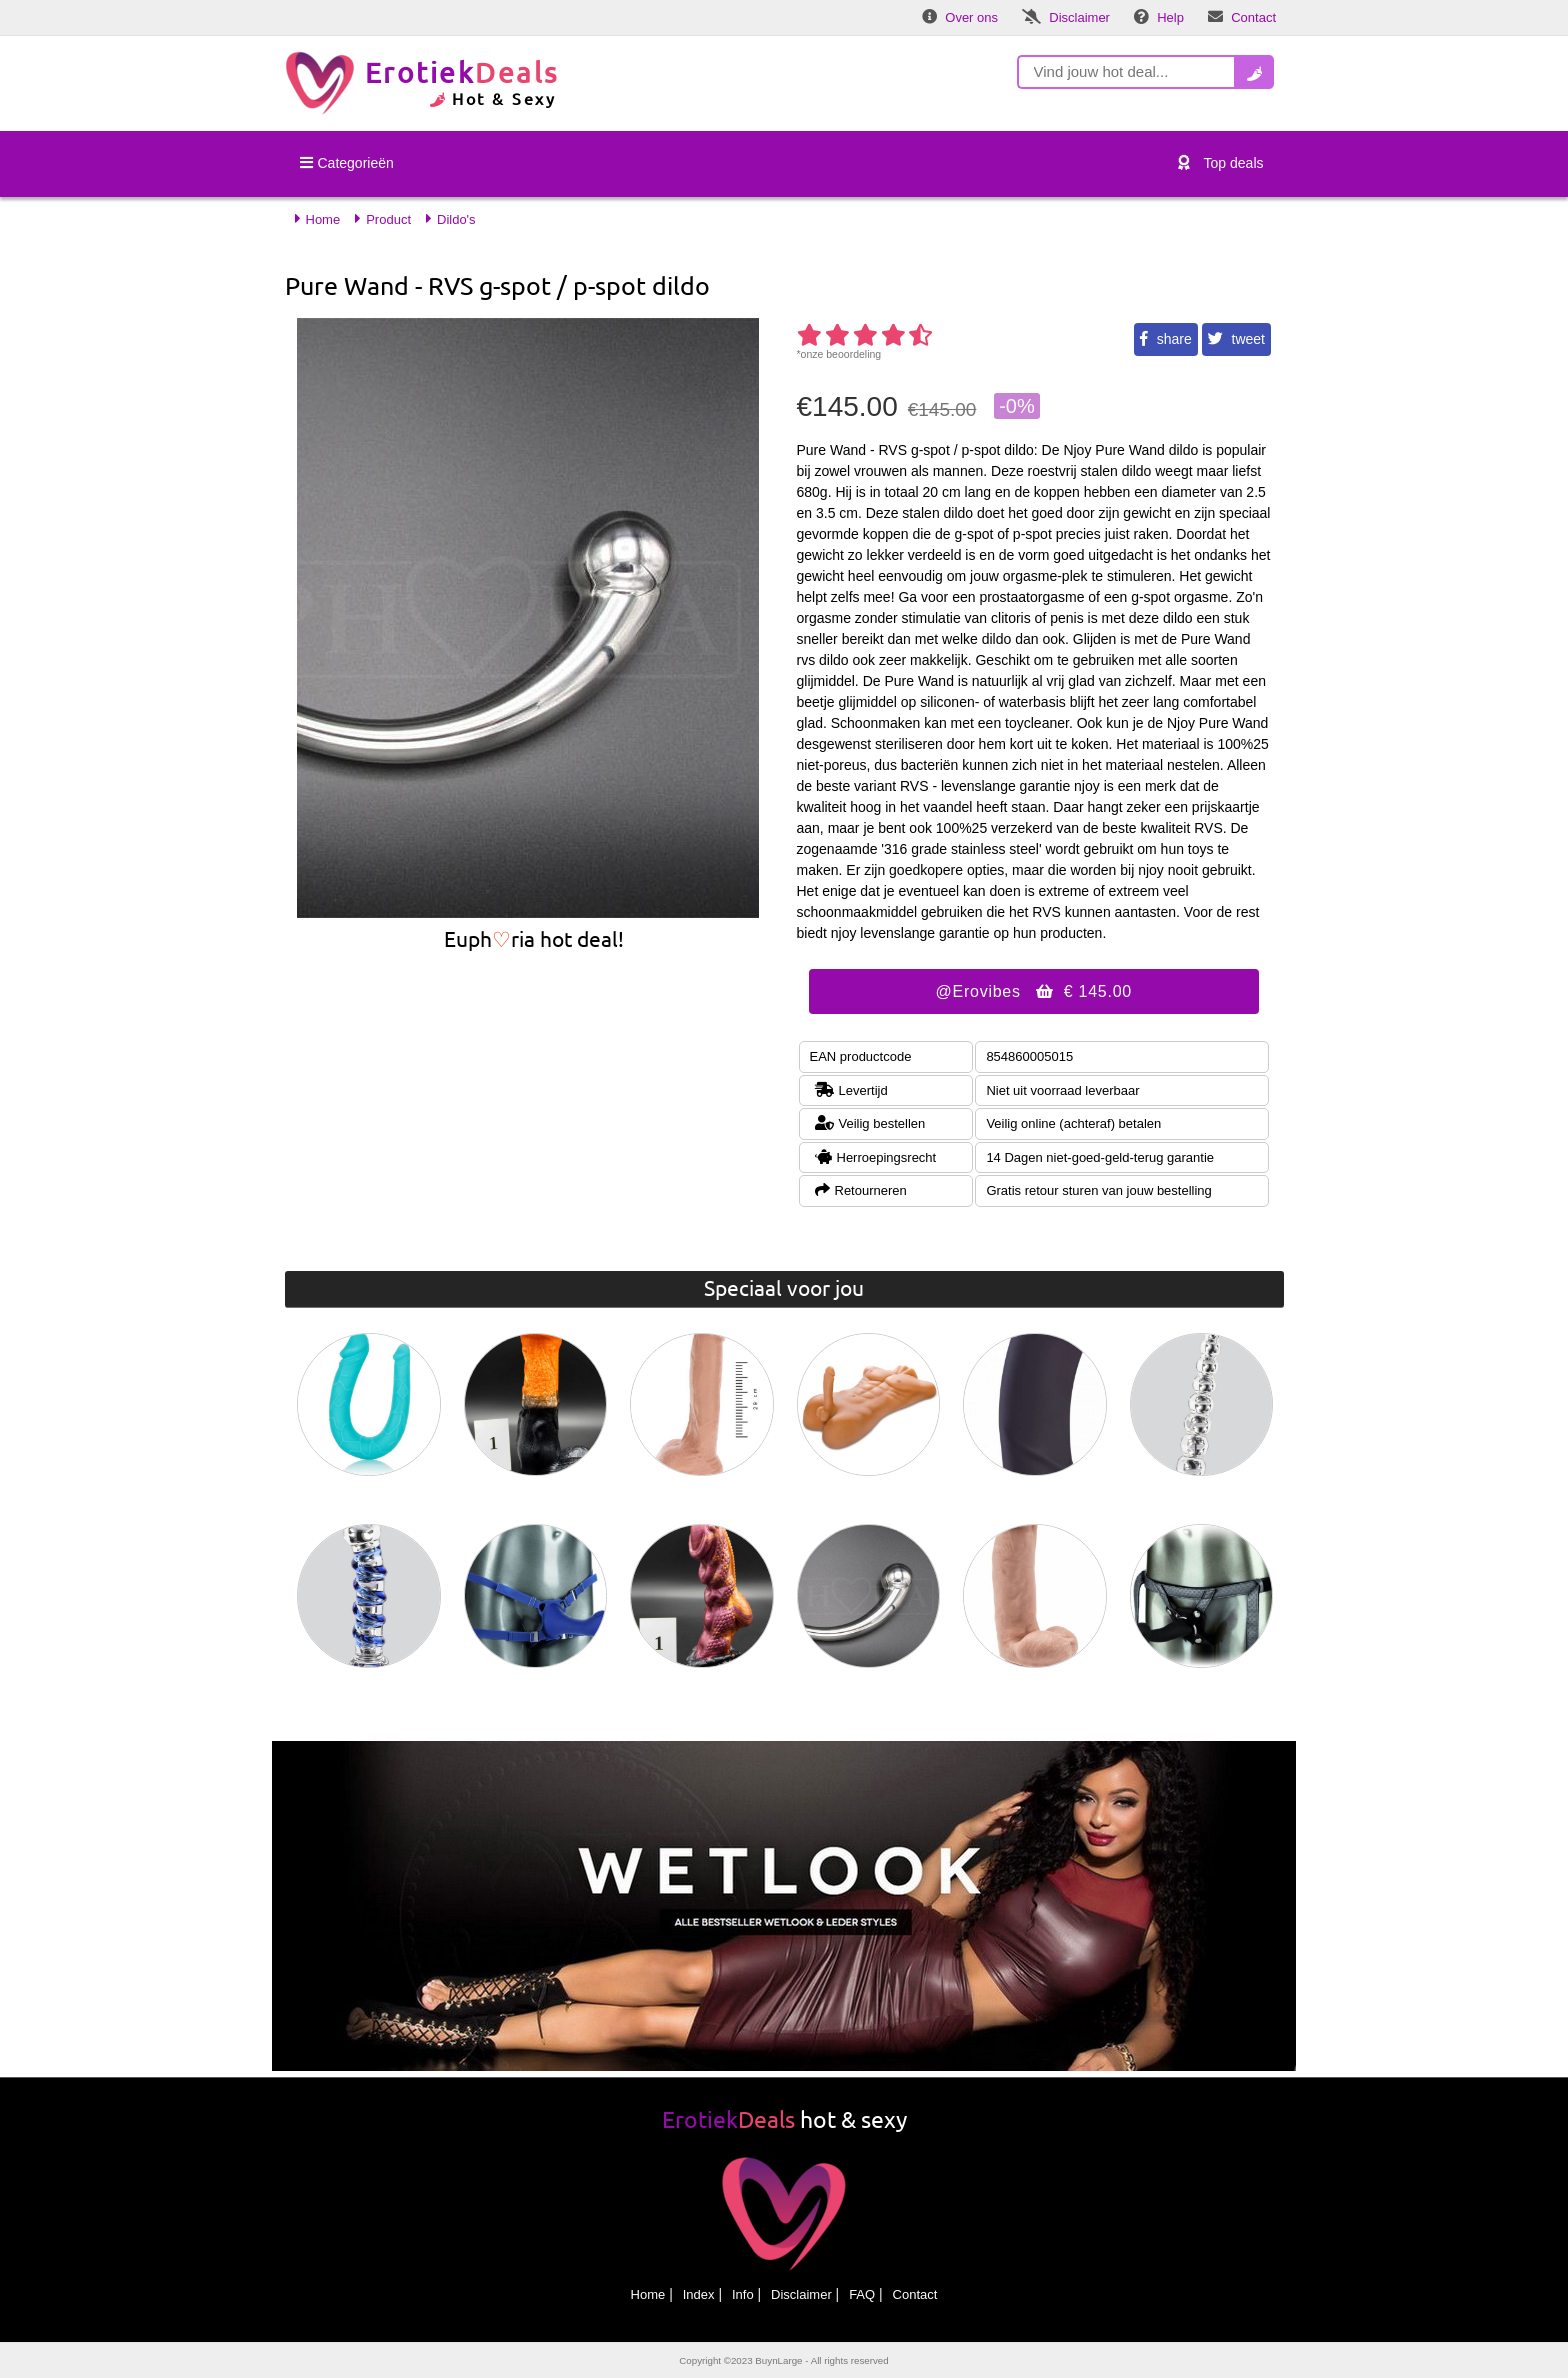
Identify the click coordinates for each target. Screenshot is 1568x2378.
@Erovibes (1034, 991)
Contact (915, 2294)
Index (699, 2294)
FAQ (862, 2294)
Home (648, 2294)
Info (743, 2294)
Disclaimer (801, 2294)
